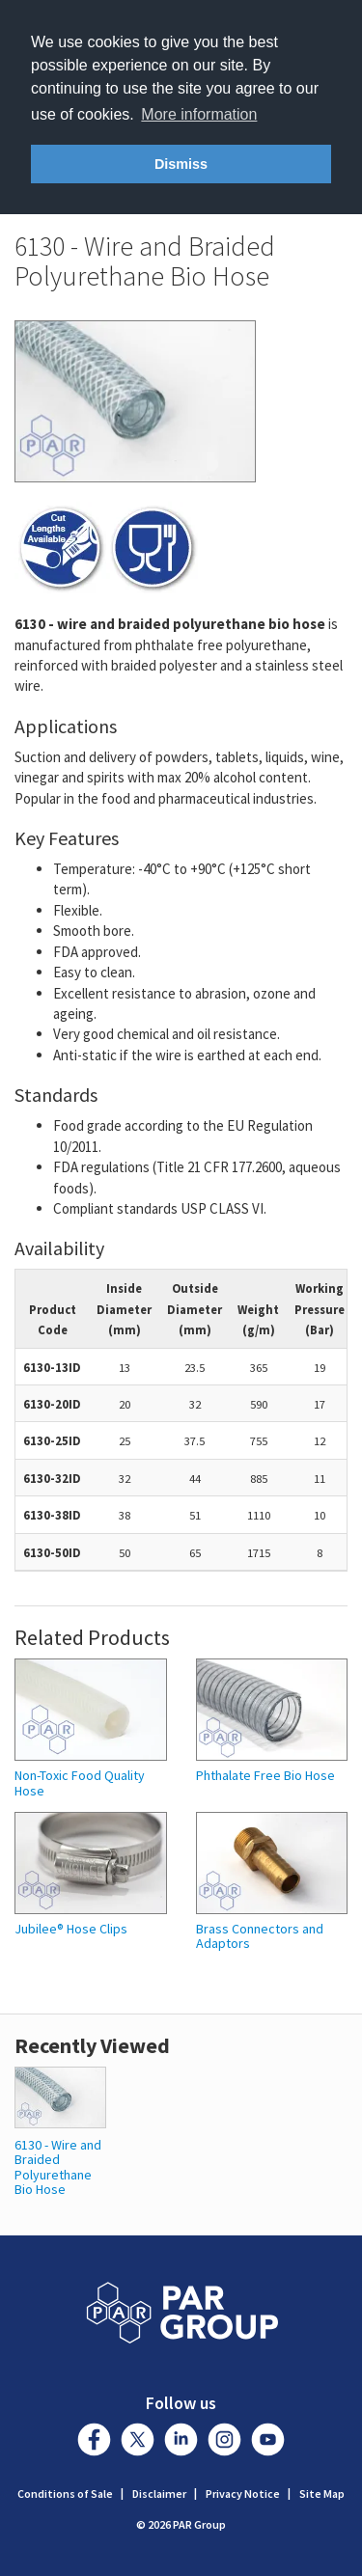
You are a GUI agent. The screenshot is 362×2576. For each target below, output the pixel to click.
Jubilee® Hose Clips (70, 1929)
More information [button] (199, 114)
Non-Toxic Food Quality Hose (79, 1783)
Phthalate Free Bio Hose (265, 1775)
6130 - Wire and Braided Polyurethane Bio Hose (57, 2167)
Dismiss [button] (181, 164)
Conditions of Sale (65, 2493)
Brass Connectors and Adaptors (259, 1937)
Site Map (322, 2493)
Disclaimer (159, 2493)
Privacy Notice (243, 2493)
